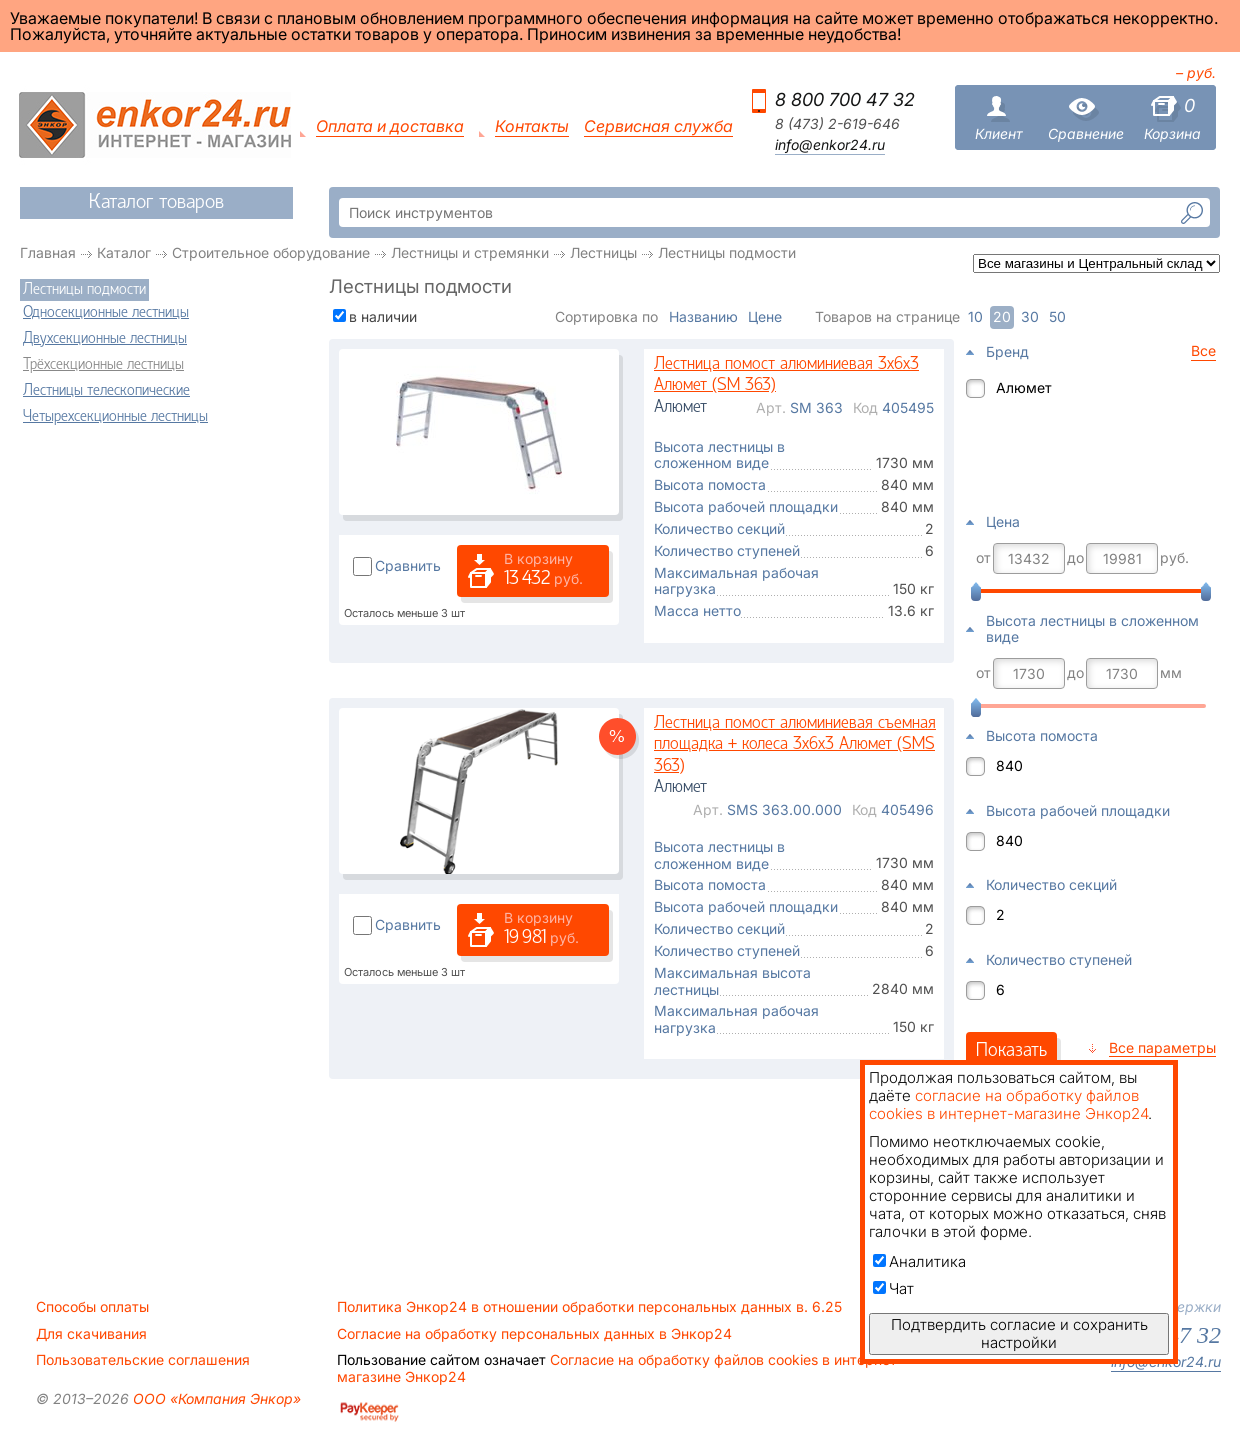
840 (1009, 765)
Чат (893, 1288)
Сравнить (408, 565)
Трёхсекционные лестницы (103, 365)
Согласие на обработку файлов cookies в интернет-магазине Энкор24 (620, 1368)
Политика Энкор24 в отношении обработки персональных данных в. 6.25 (589, 1307)
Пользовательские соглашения (143, 1360)
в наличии (383, 316)
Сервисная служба (658, 126)
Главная (48, 252)
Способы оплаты (92, 1307)
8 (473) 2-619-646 (837, 124)
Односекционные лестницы (106, 313)
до (1075, 558)
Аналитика (919, 1261)
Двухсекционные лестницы (105, 339)
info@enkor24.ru (830, 145)
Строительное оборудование (271, 252)
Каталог (124, 252)
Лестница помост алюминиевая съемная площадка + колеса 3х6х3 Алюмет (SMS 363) (795, 745)
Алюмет (1024, 387)
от (983, 558)
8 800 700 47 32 (845, 99)
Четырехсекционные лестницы (115, 417)
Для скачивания (91, 1334)
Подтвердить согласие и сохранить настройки (1019, 1333)
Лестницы (603, 252)
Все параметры (1162, 1047)
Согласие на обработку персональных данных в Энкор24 (534, 1334)
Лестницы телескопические (106, 391)
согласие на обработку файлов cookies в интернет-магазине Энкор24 (1008, 1104)
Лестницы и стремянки (470, 252)
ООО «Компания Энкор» (215, 1398)
